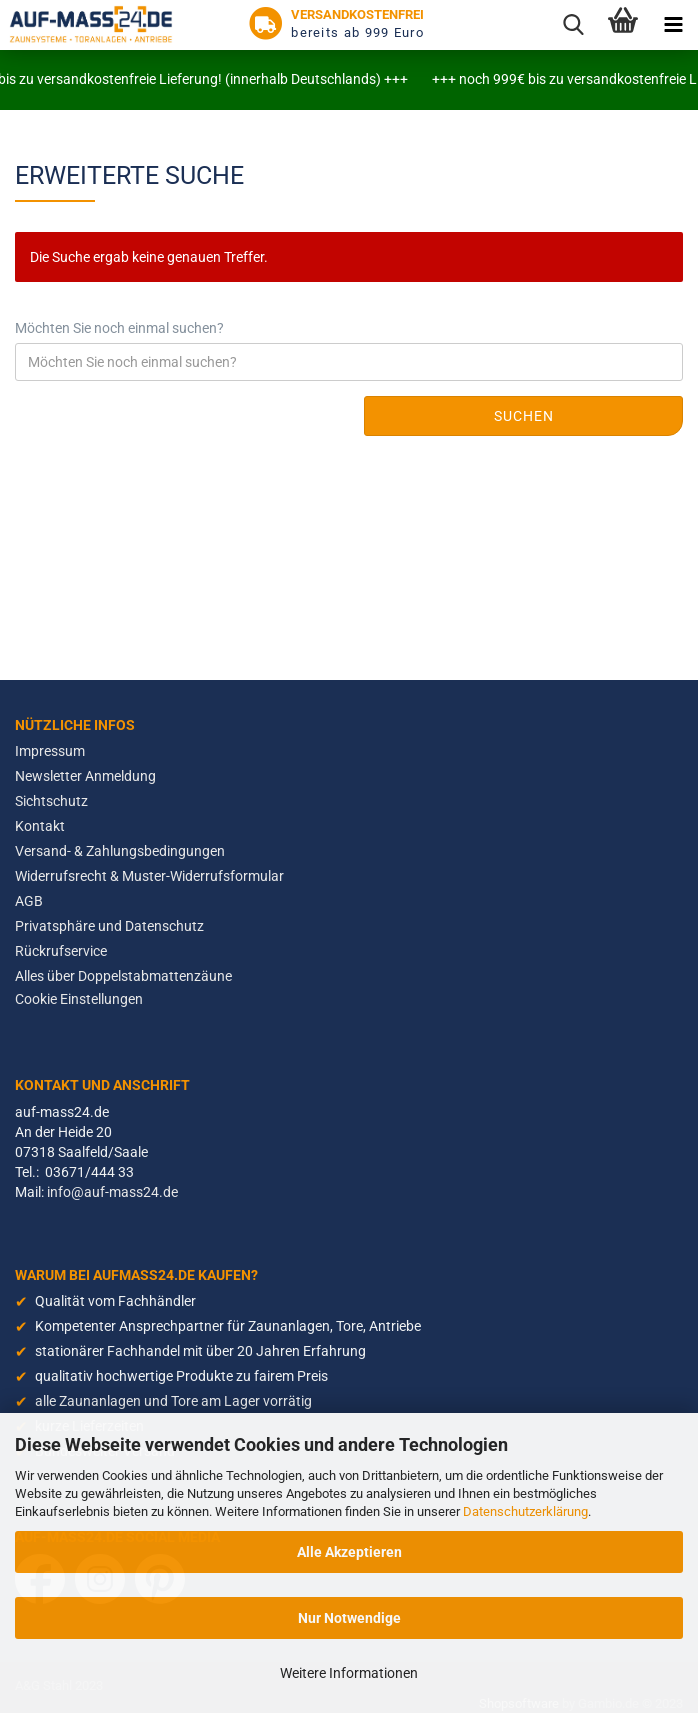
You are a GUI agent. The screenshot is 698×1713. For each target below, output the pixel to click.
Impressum (50, 751)
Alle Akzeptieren (349, 1552)
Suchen (524, 416)
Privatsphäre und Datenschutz (109, 926)
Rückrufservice (61, 951)
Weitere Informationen (349, 1673)
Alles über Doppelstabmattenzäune (123, 976)
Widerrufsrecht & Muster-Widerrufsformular (149, 876)
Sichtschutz (51, 801)
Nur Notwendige (349, 1618)
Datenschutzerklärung (525, 1511)
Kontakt (40, 826)
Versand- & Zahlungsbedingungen (120, 851)
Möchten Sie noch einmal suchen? (119, 328)
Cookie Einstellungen (79, 999)
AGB (29, 901)
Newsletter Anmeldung (85, 776)
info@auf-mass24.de (112, 1192)
